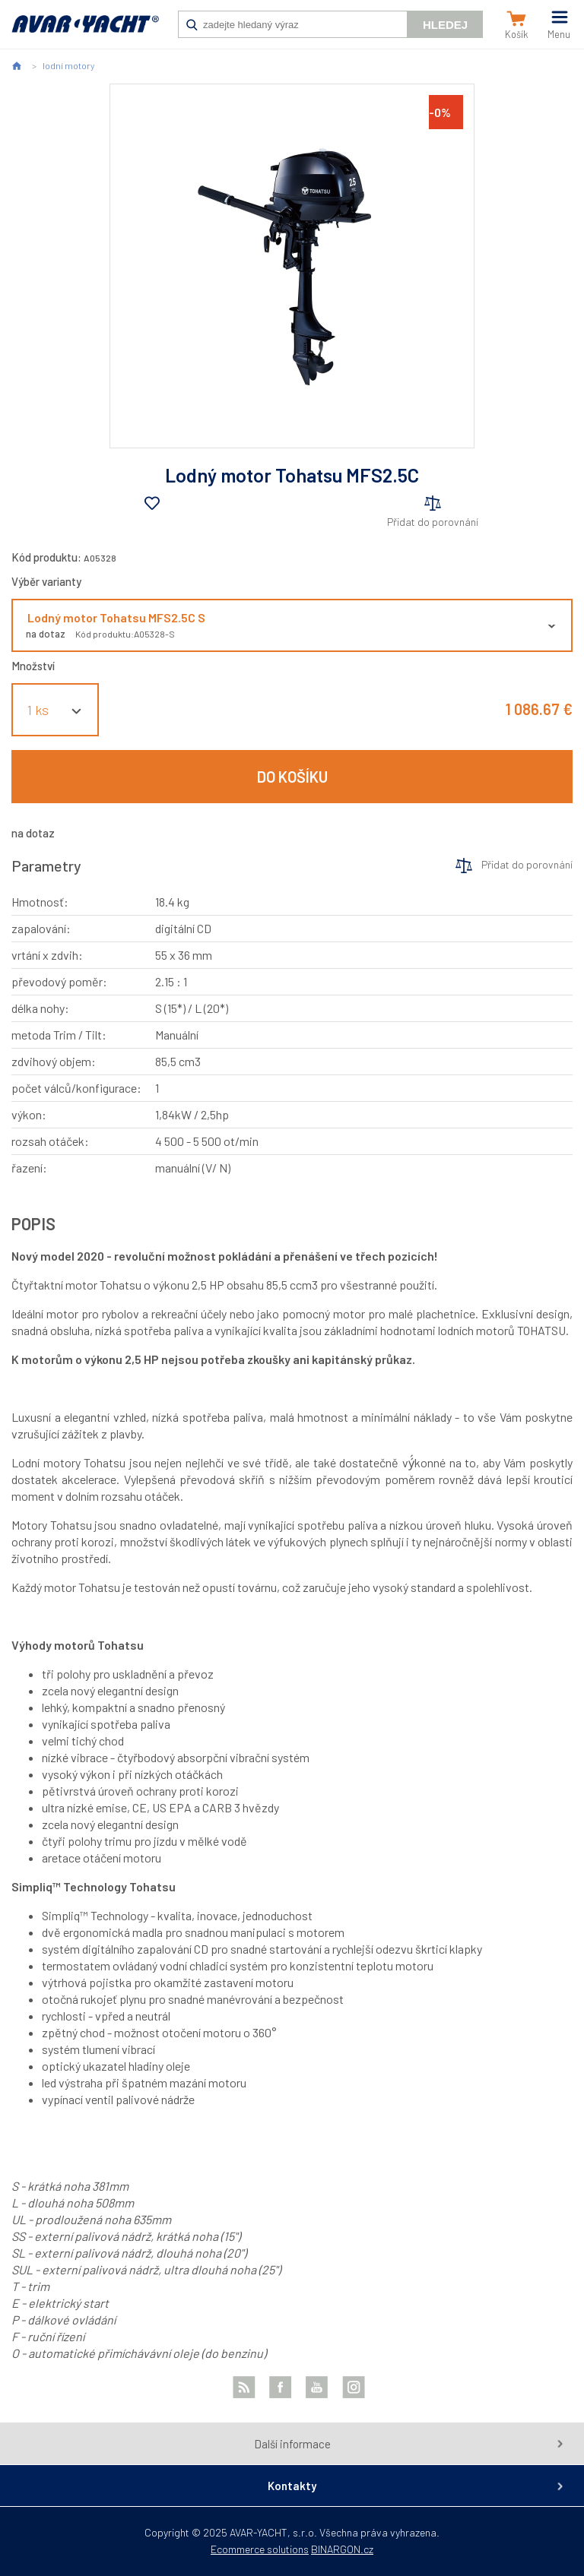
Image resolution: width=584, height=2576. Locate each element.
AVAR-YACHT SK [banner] (85, 32)
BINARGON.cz (342, 2549)
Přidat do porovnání (432, 521)
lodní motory (68, 65)
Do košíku (292, 776)
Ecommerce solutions (260, 2549)
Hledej (445, 24)
